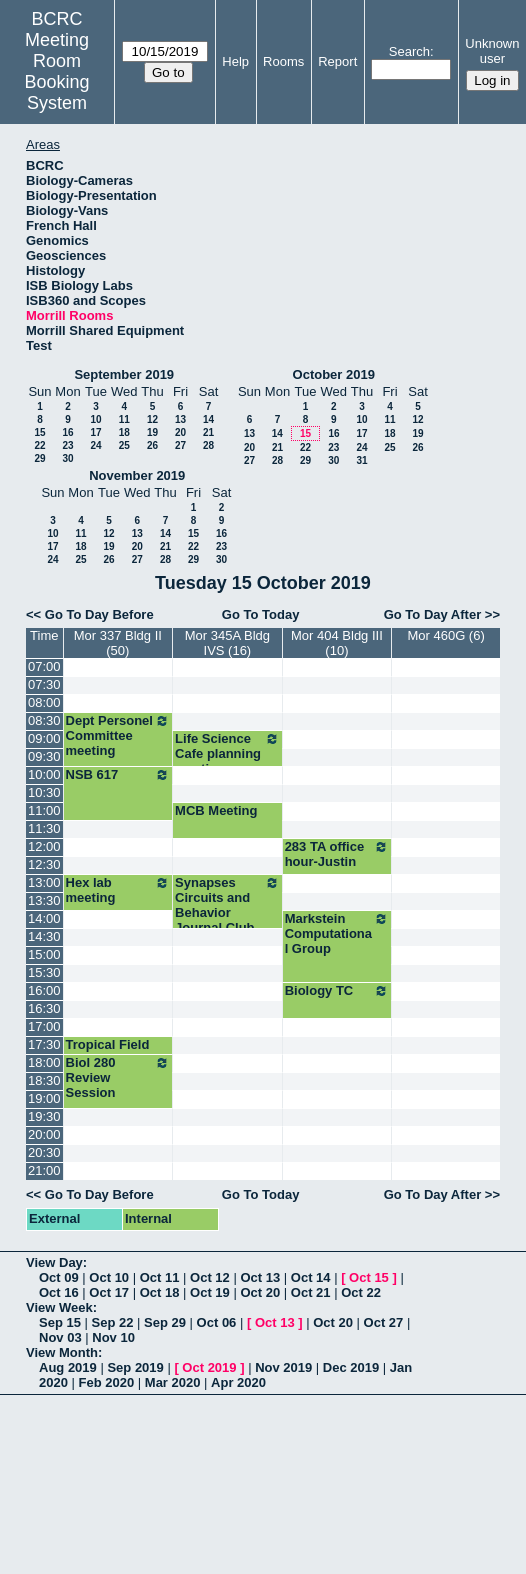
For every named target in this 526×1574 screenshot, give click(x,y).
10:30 (44, 792)
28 (208, 445)
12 (152, 419)
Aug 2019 (68, 1367)
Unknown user (492, 51)
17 (95, 432)
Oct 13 (260, 1277)
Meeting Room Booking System (57, 71)
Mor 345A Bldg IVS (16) (227, 643)
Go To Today (261, 614)
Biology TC (337, 991)
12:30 (44, 864)
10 (95, 419)
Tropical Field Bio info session (116, 1052)
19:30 (44, 1116)
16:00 (44, 990)
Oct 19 (210, 1292)
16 (67, 432)
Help (235, 61)
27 (180, 445)
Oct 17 (109, 1292)
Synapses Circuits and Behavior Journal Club (227, 905)
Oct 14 (311, 1277)
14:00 (44, 918)
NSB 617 (118, 775)
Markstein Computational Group (337, 933)
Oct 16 (59, 1292)
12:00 (44, 846)
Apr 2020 (238, 1382)
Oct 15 (369, 1277)
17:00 (44, 1026)
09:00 (44, 738)
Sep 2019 (135, 1367)
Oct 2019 (209, 1367)
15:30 (44, 972)
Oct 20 (260, 1292)
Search (409, 51)
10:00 (44, 774)
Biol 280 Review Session (118, 1077)
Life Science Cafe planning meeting (227, 753)
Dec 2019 (351, 1367)
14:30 (44, 936)
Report (337, 61)
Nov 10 (113, 1337)
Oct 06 (217, 1322)
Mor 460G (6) (445, 635)
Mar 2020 (173, 1382)
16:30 (44, 1008)
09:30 (44, 756)
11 (124, 419)
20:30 (44, 1152)
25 (124, 445)
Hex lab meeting (118, 890)
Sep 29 (165, 1322)
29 (39, 458)
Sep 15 (60, 1322)
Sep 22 (113, 1322)
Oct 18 (160, 1292)
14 (208, 419)
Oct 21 (311, 1292)
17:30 (44, 1044)
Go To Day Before (99, 614)
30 (67, 458)
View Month (62, 1352)
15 (39, 432)
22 (39, 445)
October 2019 (334, 374)
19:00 (44, 1098)
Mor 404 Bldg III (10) (337, 643)
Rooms (283, 61)
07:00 (44, 666)
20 (180, 432)
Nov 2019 (283, 1367)
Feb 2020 (107, 1382)
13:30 (44, 900)
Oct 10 (109, 1277)
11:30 (44, 828)
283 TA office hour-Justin (337, 854)
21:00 (44, 1170)
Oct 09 (59, 1277)
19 (152, 432)
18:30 (44, 1080)
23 (67, 445)
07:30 (44, 684)
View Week (59, 1307)
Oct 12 (210, 1277)
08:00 (44, 702)
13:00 (44, 882)
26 (152, 445)
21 (208, 432)
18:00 (44, 1062)
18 (124, 432)
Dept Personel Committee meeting (118, 735)
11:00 (44, 810)
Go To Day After (433, 614)
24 (95, 445)
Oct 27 (384, 1322)
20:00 (44, 1134)
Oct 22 (361, 1292)
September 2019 (124, 374)
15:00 (44, 954)
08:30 (44, 720)
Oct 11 (160, 1277)
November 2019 (137, 475)
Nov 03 (60, 1337)
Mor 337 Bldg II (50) (118, 643)
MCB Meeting (216, 810)
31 (361, 460)
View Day (54, 1262)
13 (180, 419)
